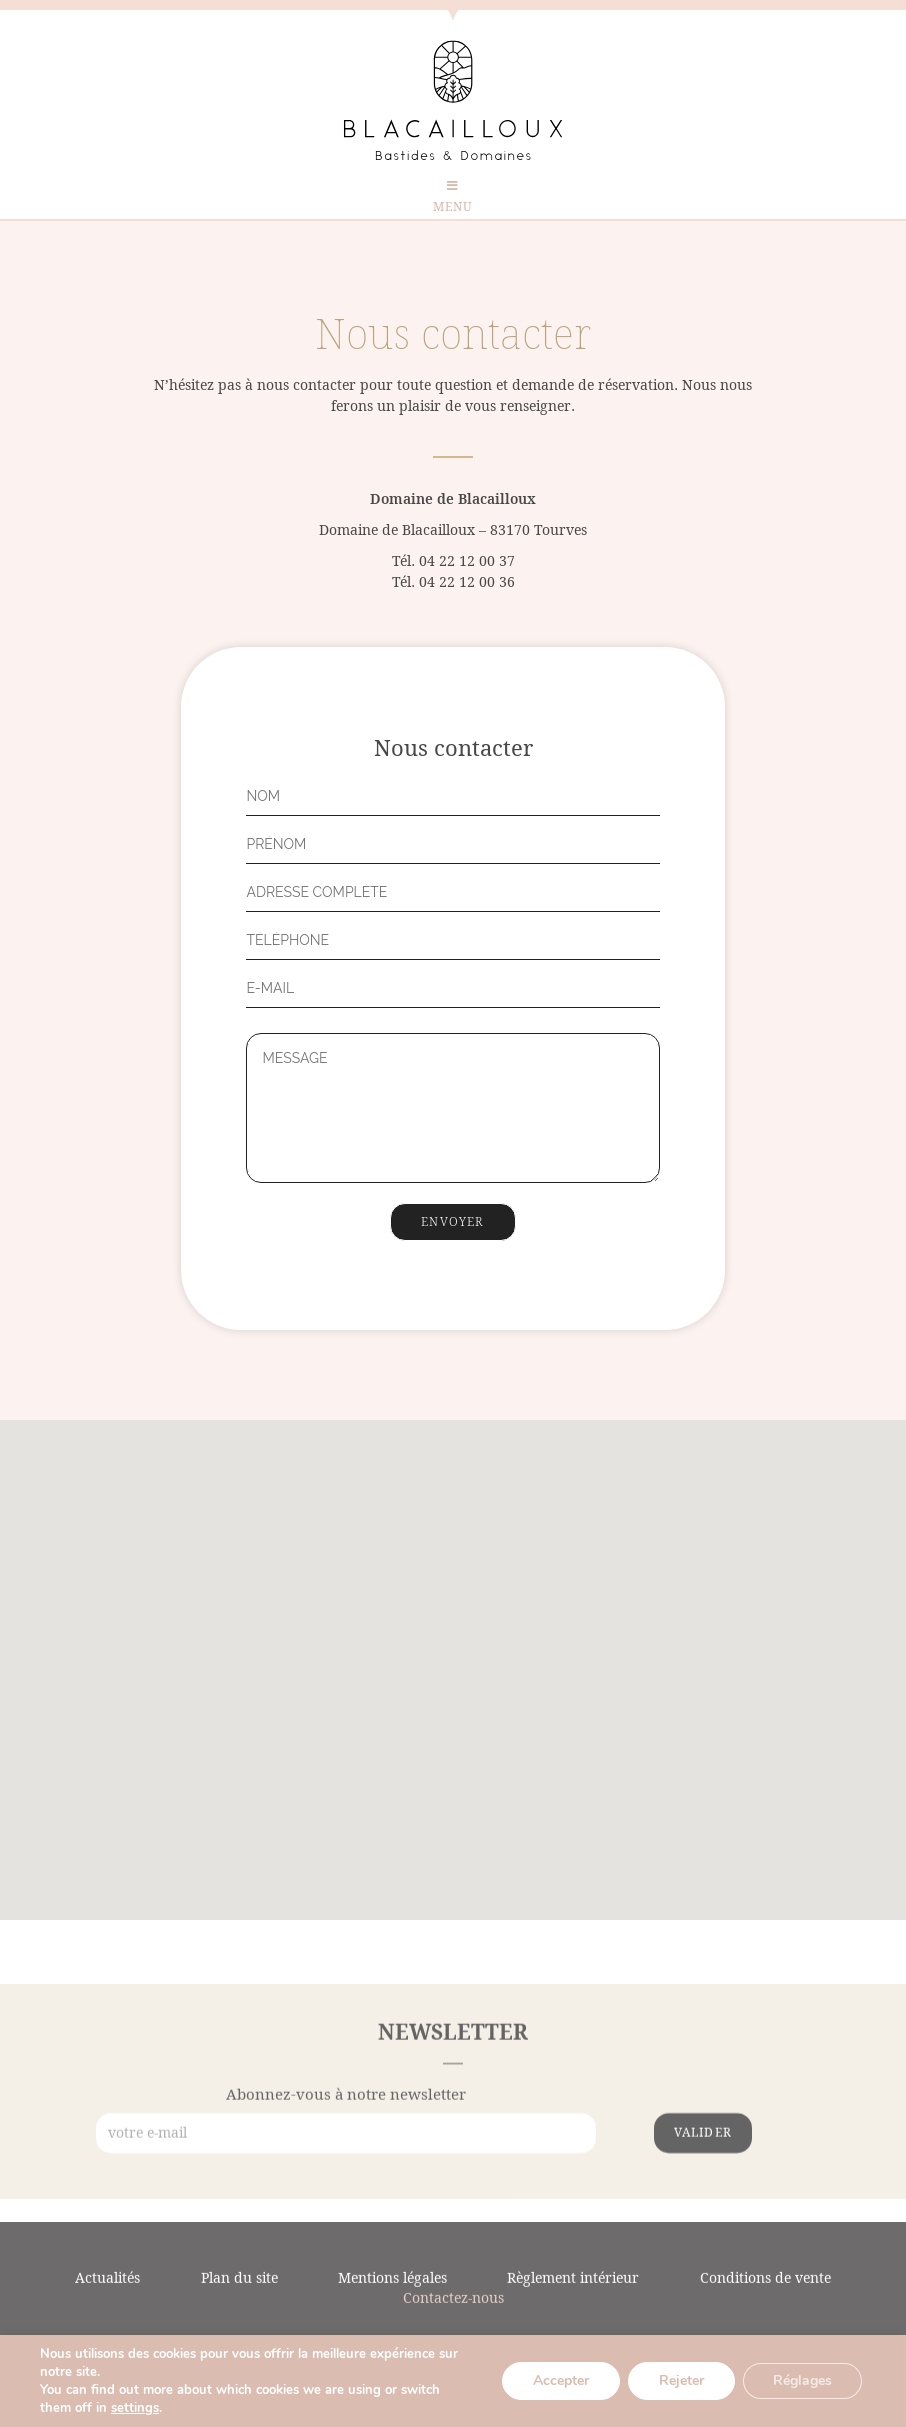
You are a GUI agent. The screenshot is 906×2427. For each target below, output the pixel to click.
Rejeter (681, 2380)
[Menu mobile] (453, 199)
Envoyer (452, 1221)
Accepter (561, 2380)
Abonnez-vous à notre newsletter (346, 2155)
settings (135, 2408)
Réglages (802, 2380)
